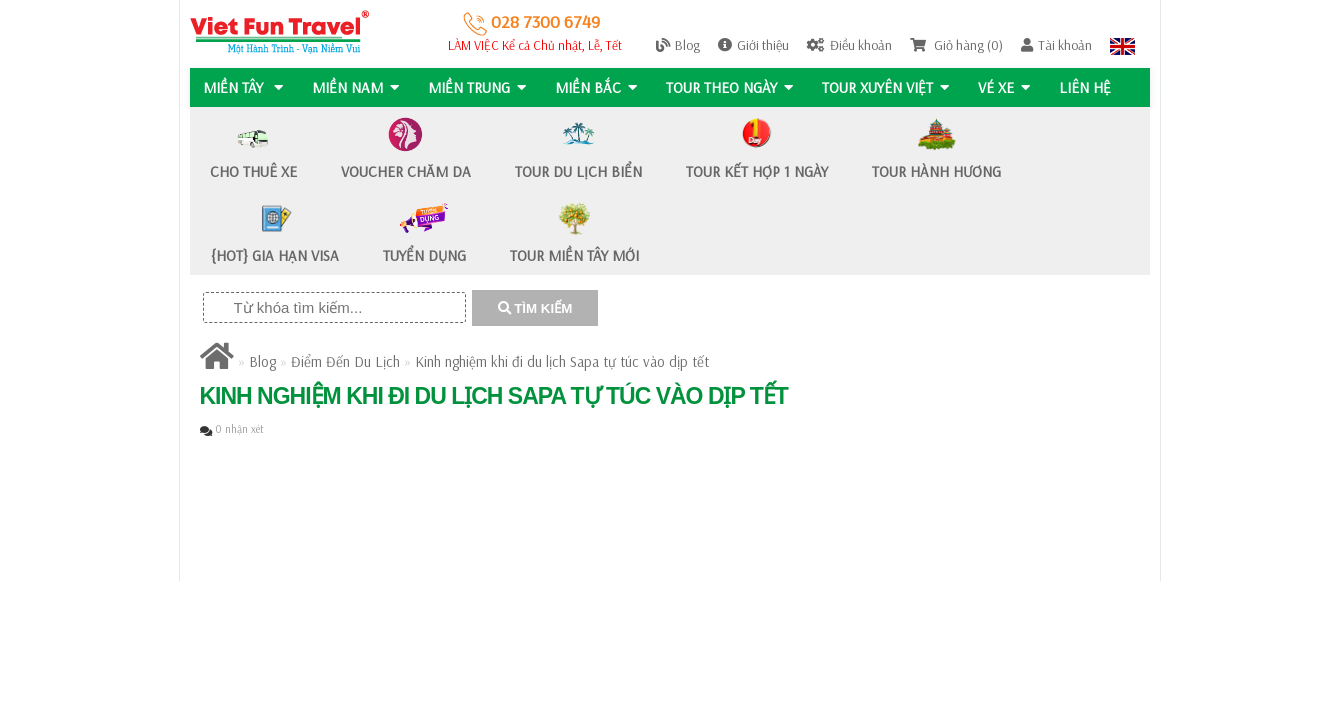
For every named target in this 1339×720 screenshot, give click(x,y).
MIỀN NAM (356, 87)
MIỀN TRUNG (479, 87)
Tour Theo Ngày (733, 87)
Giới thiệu (753, 45)
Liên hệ (1092, 87)
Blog (678, 45)
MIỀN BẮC (599, 87)
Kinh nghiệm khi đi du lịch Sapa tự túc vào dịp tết (562, 361)
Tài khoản (1056, 45)
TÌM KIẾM (535, 308)
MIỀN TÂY (243, 87)
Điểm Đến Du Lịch (345, 361)
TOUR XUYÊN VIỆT (890, 87)
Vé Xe (1010, 87)
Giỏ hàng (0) (956, 45)
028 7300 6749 (531, 21)
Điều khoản (849, 45)
